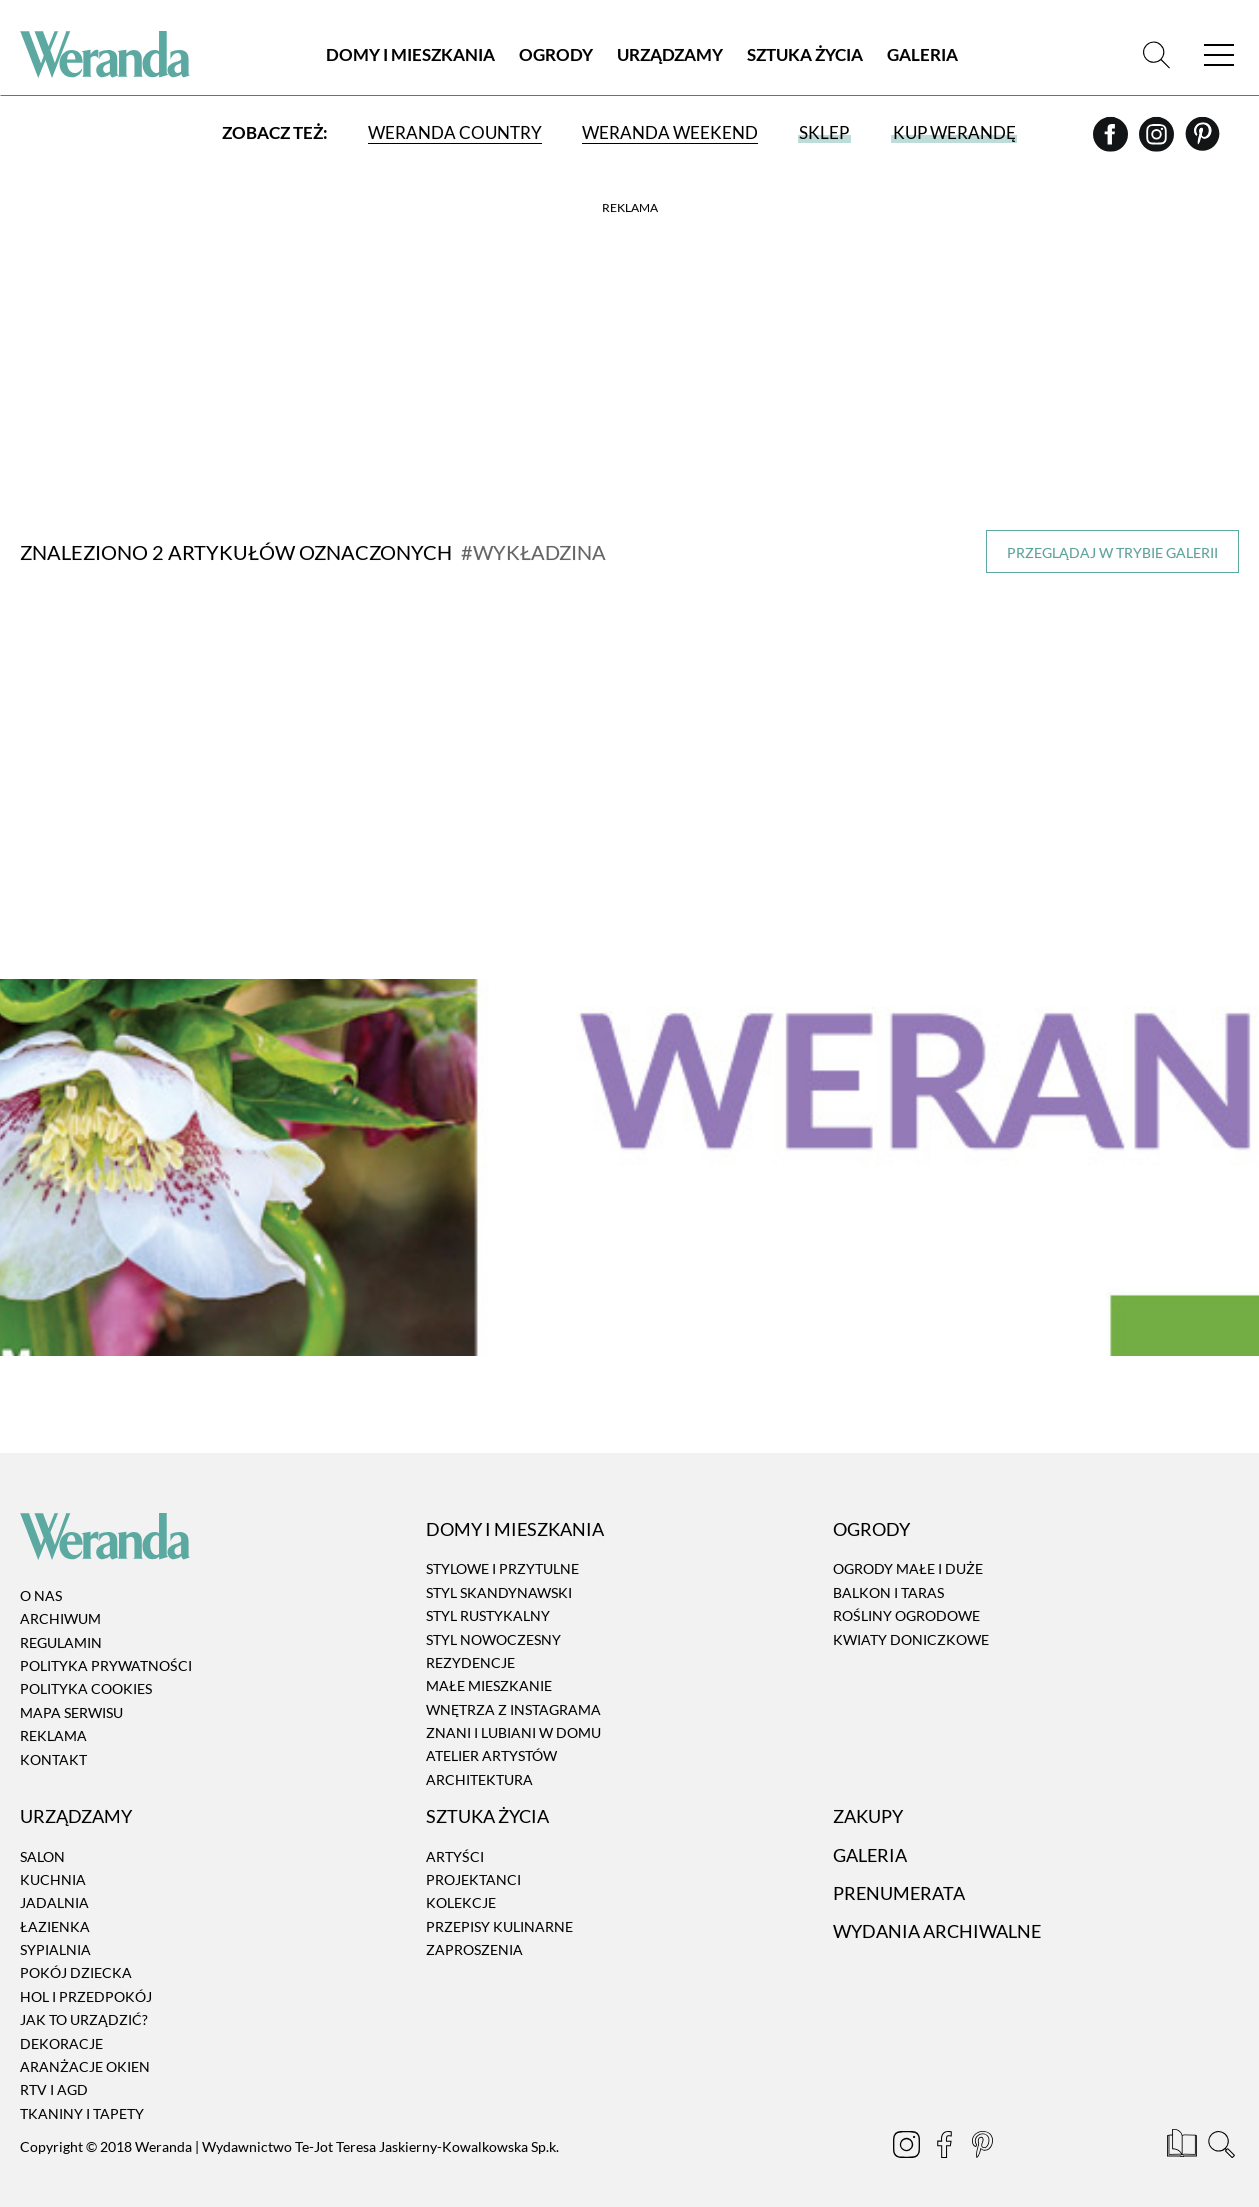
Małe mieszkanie (489, 1672)
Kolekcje (461, 1889)
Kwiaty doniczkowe (911, 1625)
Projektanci (473, 1866)
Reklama (53, 1722)
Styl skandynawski (499, 1579)
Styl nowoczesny (493, 1625)
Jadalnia (54, 1889)
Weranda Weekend (670, 132)
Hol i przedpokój (86, 1983)
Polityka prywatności (106, 1652)
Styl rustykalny (488, 1602)
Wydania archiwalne (937, 1918)
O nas (41, 1582)
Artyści (455, 1842)
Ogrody (556, 54)
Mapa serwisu (71, 1699)
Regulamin (61, 1628)
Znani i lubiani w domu (513, 1719)
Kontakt (53, 1745)
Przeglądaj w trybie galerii (1112, 552)
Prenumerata (899, 1880)
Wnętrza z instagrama (513, 1695)
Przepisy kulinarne (499, 1912)
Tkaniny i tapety (82, 2100)
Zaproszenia (474, 1936)
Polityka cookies (86, 1675)
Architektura (479, 1766)
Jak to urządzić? (84, 2006)
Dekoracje (61, 2029)
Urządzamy (670, 54)
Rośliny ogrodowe (906, 1602)
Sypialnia (55, 1936)
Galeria (922, 54)
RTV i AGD (54, 2076)
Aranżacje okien (85, 2053)
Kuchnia (53, 1866)
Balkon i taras (888, 1579)
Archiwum (60, 1605)
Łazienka (55, 1912)
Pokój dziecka (76, 1959)
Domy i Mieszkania (410, 54)
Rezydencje (470, 1649)
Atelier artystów (491, 1742)
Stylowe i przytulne (502, 1555)
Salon (42, 1842)
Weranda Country (455, 132)
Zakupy (868, 1803)
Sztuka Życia (805, 54)
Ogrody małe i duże (908, 1555)
